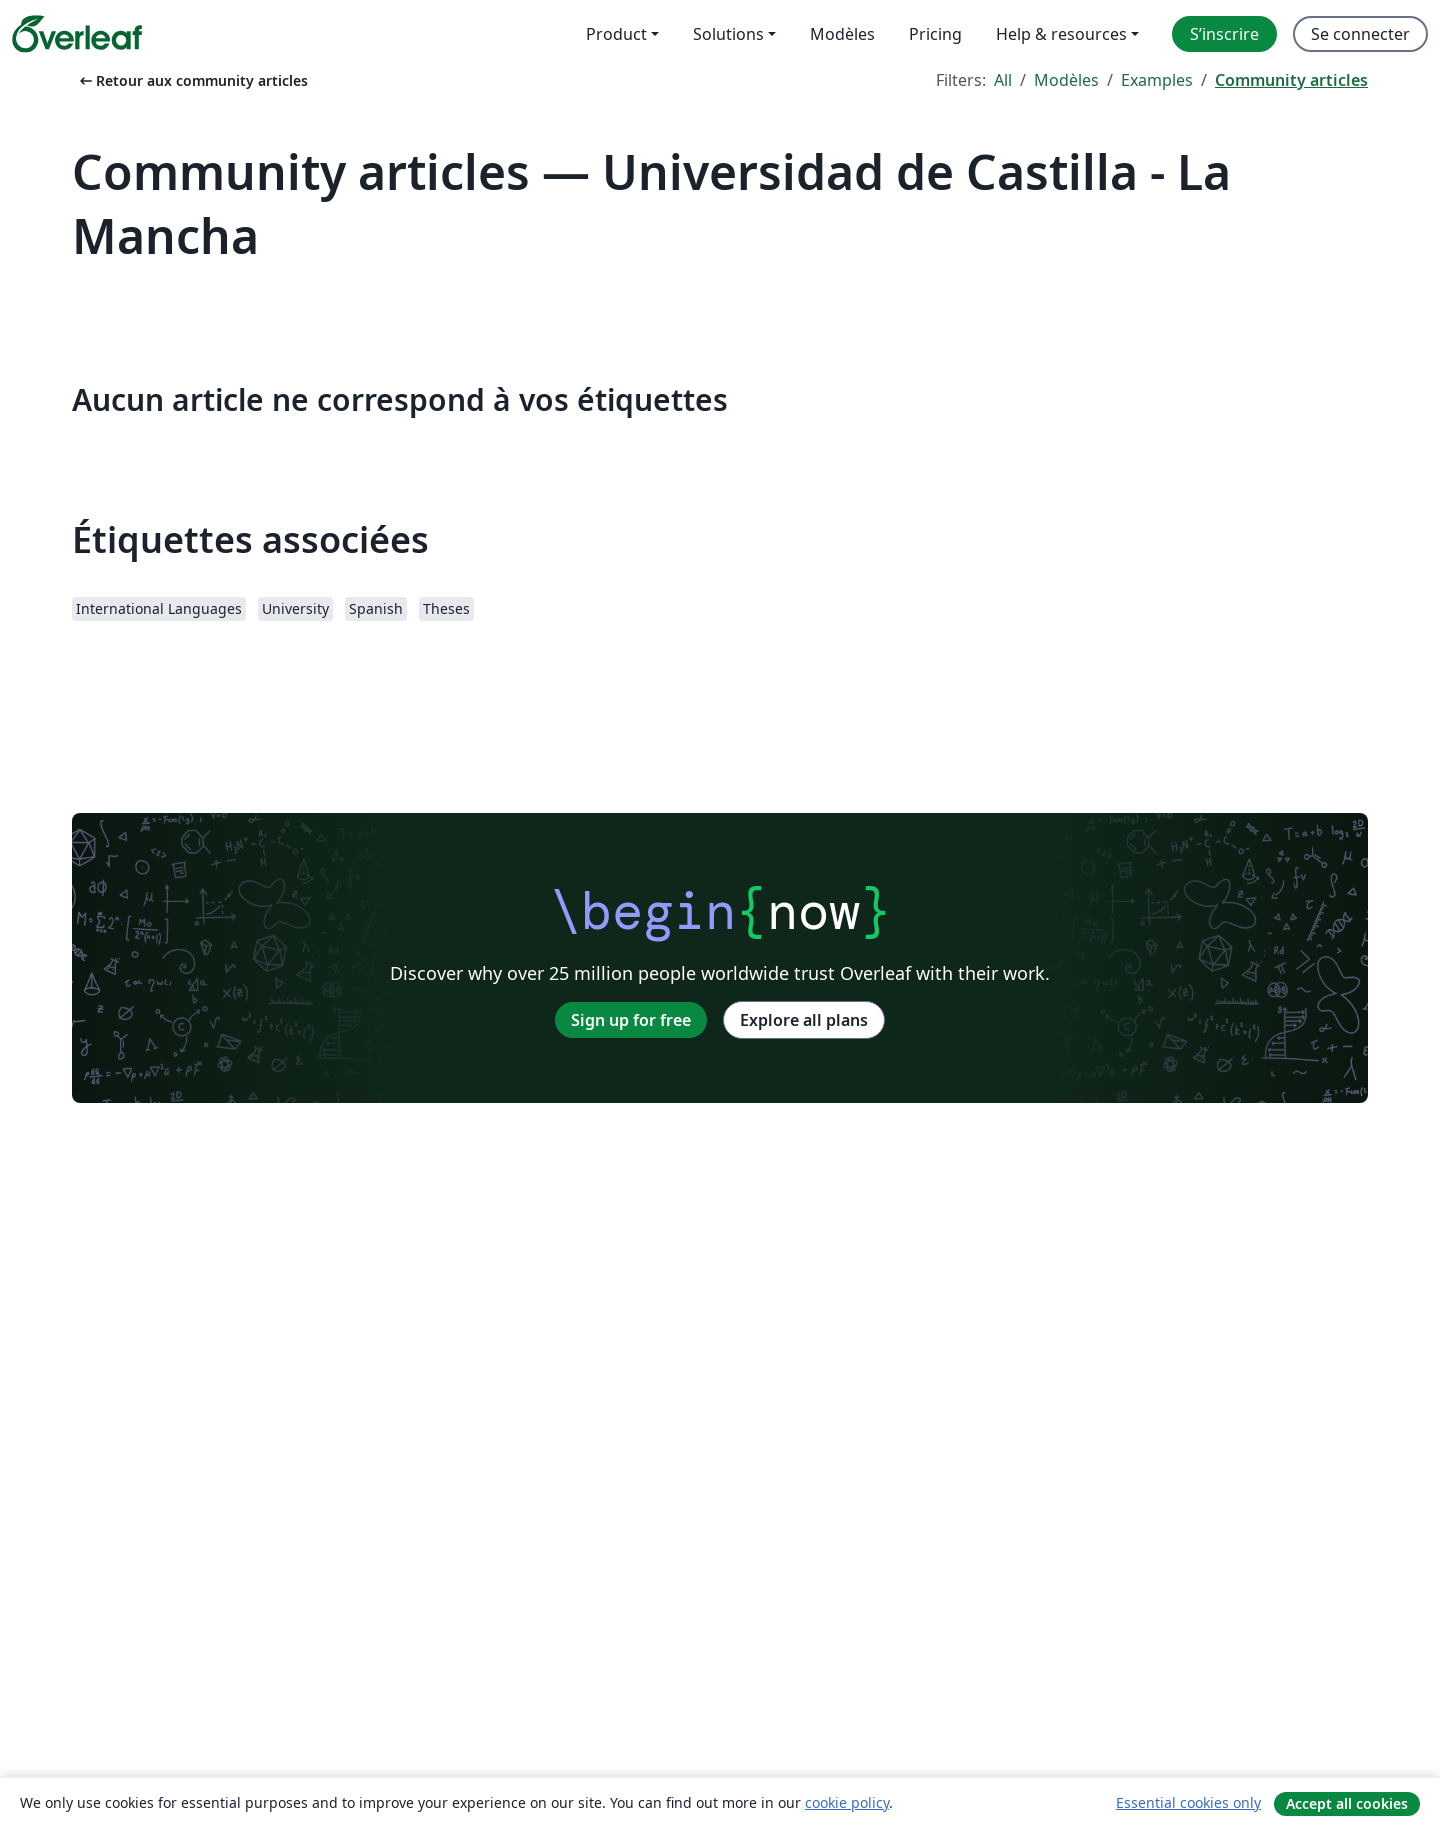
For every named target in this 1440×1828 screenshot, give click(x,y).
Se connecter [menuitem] (1360, 34)
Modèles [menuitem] (842, 34)
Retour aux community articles (192, 80)
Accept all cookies (1347, 1803)
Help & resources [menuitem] (1061, 34)
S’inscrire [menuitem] (1224, 34)
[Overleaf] (77, 34)
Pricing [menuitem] (935, 34)
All (1003, 80)
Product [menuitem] (616, 34)
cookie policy (847, 1802)
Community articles (1291, 80)
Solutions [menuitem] (728, 34)
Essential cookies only (1188, 1802)
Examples (1157, 80)
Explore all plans (804, 1020)
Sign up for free (631, 1020)
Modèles (1066, 80)
